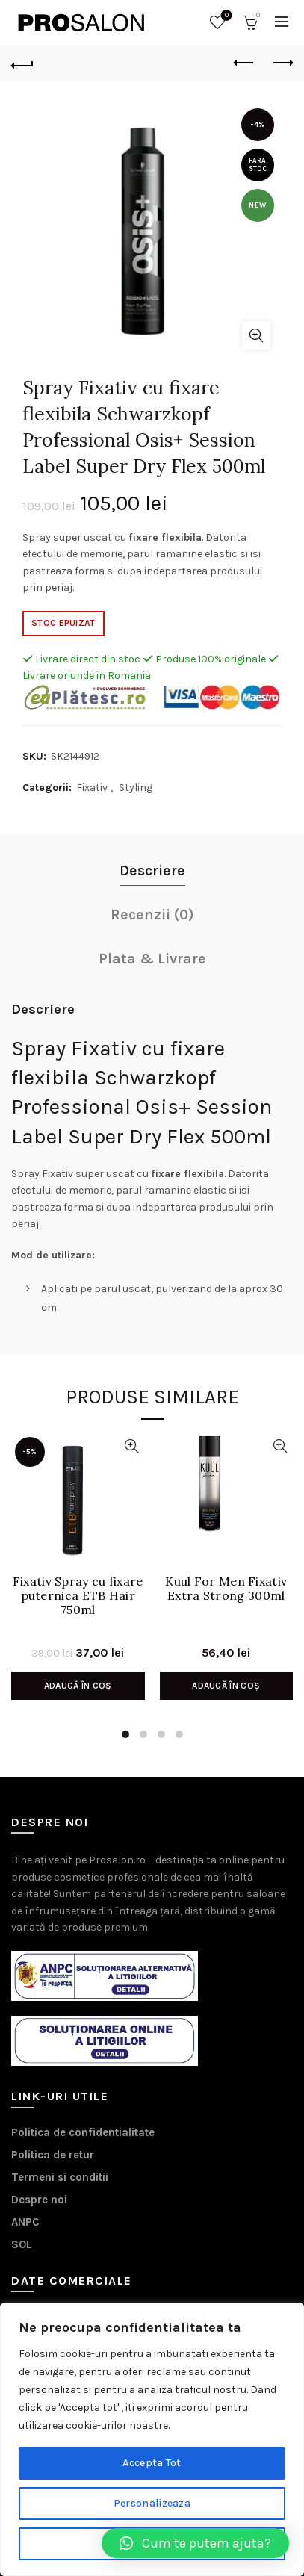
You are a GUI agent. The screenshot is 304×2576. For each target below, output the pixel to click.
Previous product (244, 62)
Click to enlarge (256, 335)
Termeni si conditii (59, 2177)
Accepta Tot (151, 2462)
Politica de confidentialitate (83, 2132)
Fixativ (92, 787)
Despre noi (39, 2199)
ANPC (25, 2222)
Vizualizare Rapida (132, 1446)
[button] (195, 2543)
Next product (282, 62)
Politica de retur (52, 2154)
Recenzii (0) (152, 914)
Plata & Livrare (152, 958)
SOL (21, 2244)
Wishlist (225, 16)
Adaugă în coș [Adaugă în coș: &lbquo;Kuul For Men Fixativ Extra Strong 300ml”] (226, 1685)
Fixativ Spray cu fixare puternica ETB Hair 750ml (78, 1595)
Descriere (152, 870)
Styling (135, 787)
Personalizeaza (152, 2503)
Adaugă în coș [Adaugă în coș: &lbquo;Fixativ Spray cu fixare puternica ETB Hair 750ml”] (78, 1685)
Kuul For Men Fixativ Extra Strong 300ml (226, 1588)
